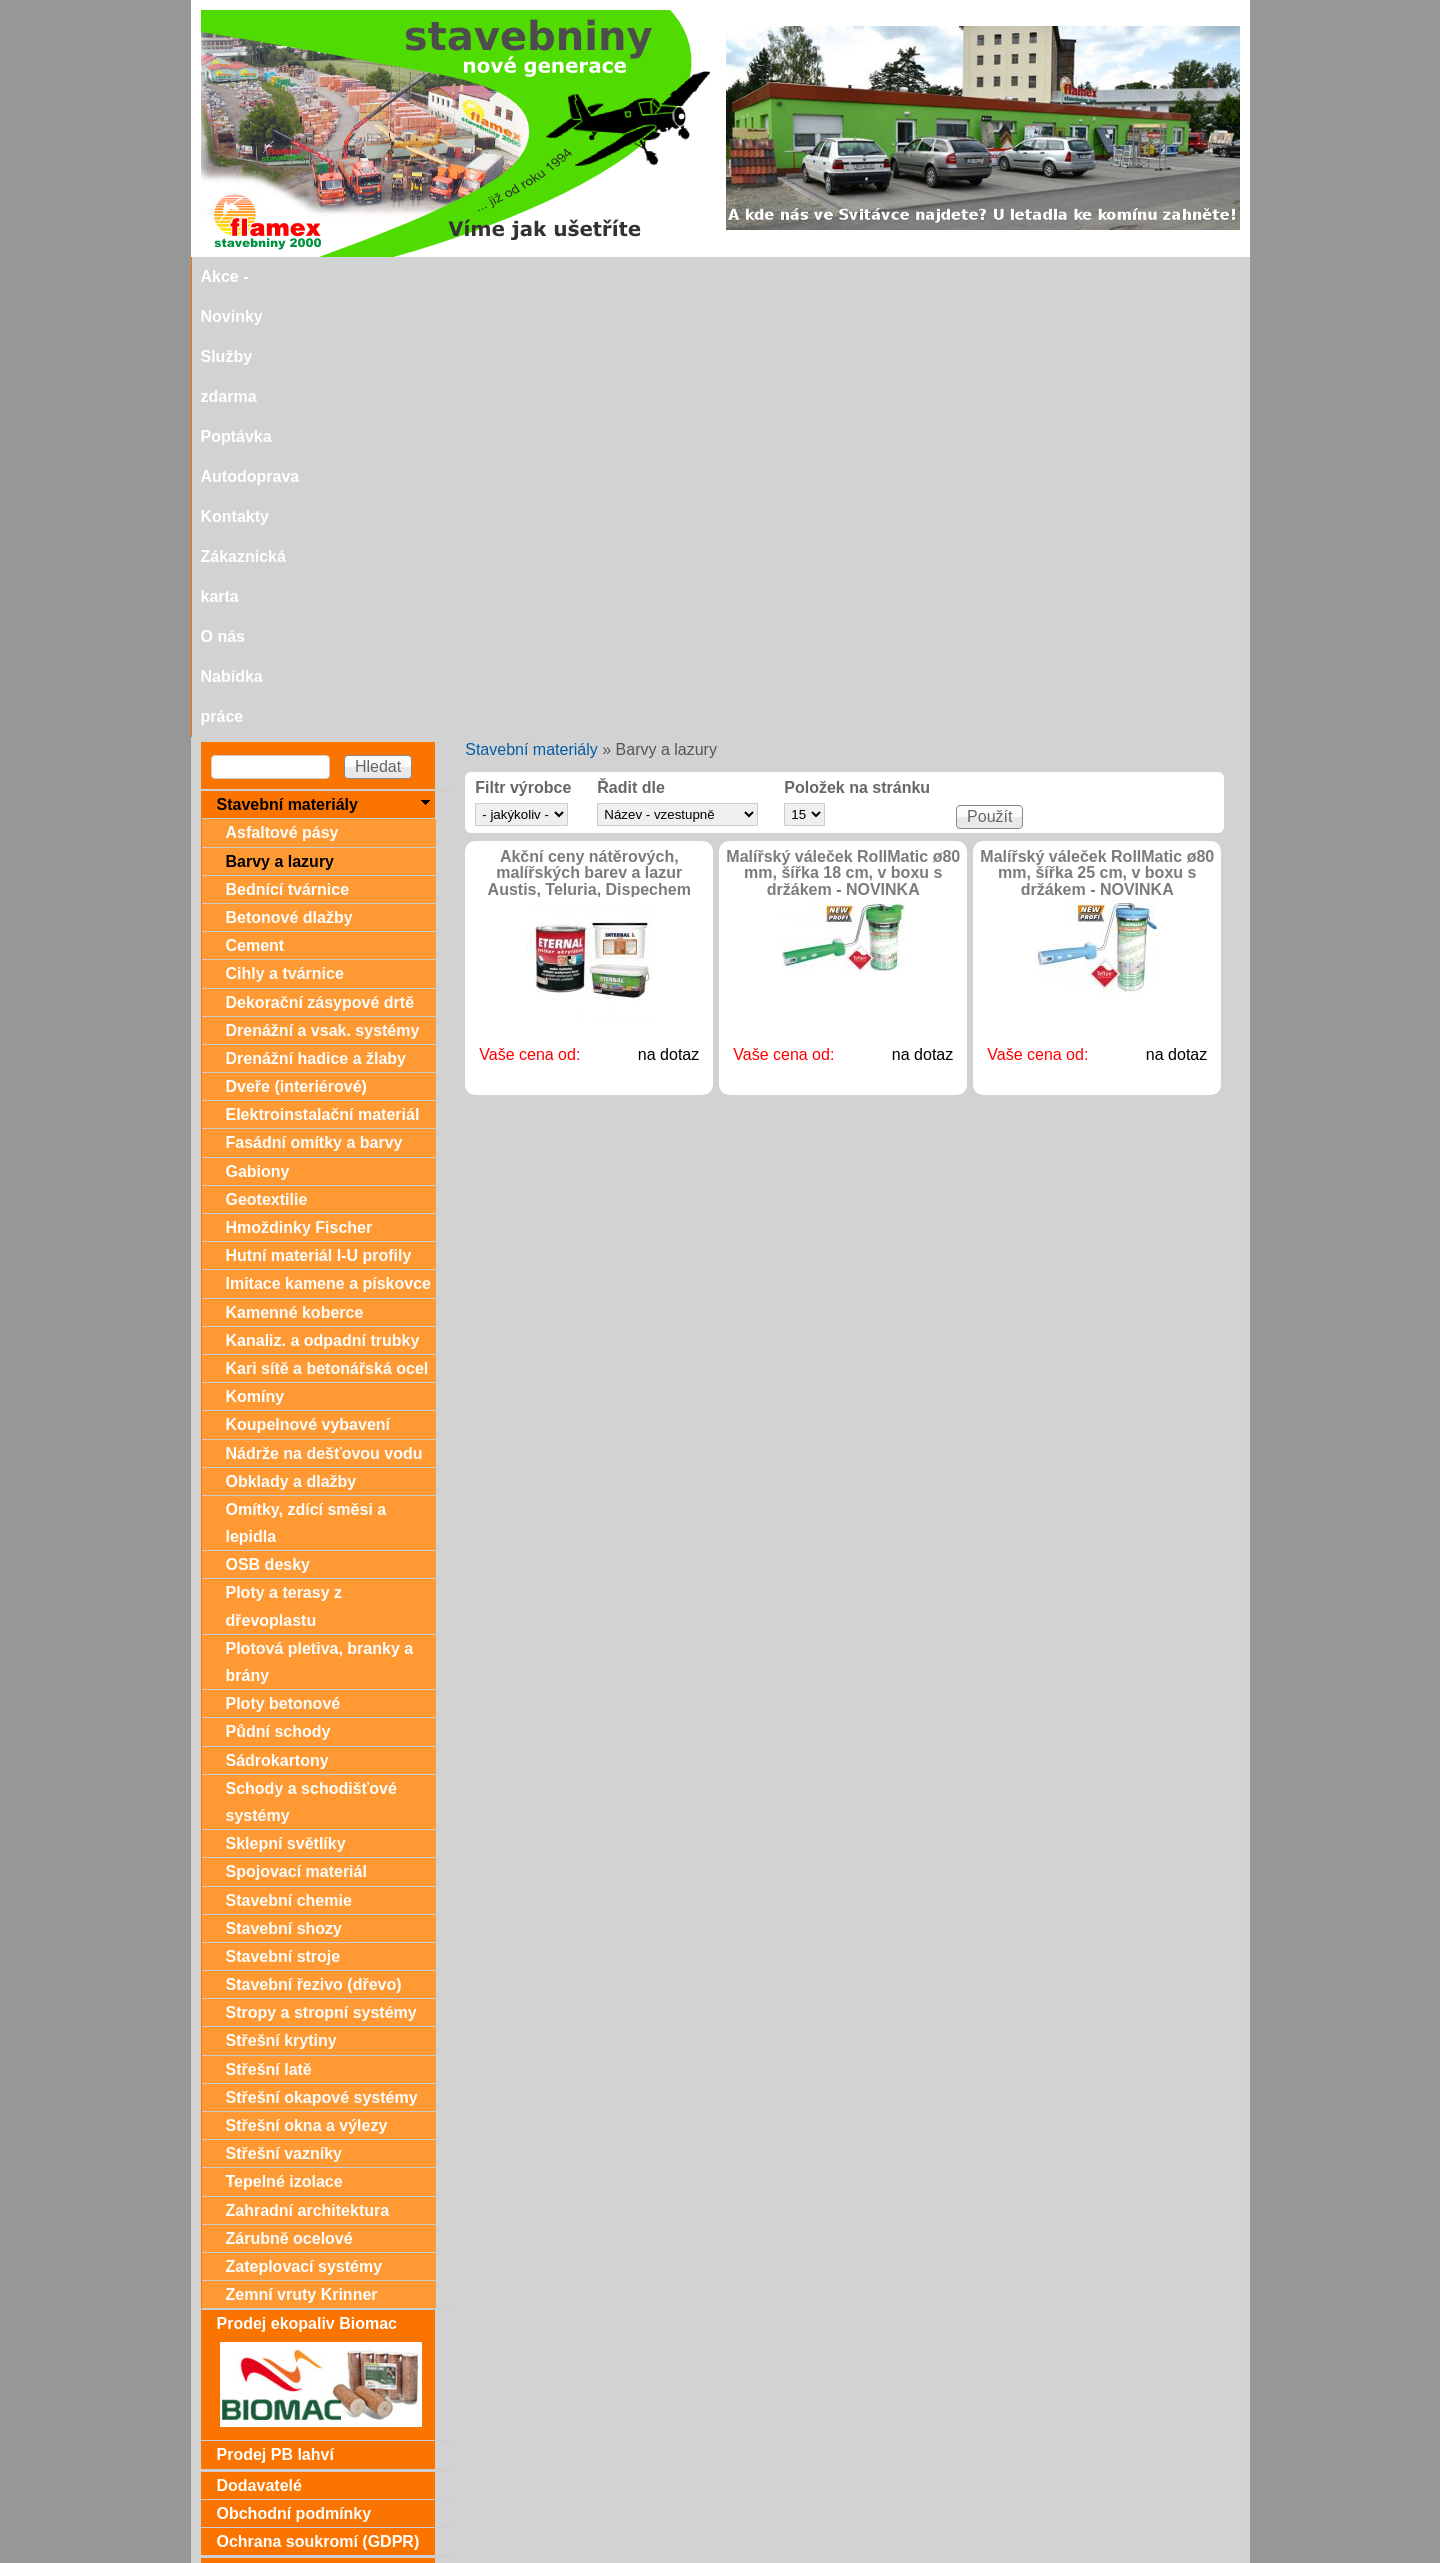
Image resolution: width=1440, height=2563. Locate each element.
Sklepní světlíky (286, 1403)
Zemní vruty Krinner (302, 1854)
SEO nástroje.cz (759, 2554)
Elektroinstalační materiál (323, 674)
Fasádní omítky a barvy (314, 702)
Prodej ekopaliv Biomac (307, 1883)
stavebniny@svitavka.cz (285, 2524)
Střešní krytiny (281, 1600)
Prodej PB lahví (275, 2014)
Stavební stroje (283, 1516)
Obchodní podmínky (294, 2073)
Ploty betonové (283, 1263)
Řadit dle (631, 348)
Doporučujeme (273, 2490)
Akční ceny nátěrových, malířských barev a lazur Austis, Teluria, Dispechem (589, 433)
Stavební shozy (284, 1488)
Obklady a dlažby (291, 1041)
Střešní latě (269, 1629)
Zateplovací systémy (304, 1826)
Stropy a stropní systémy (321, 1572)
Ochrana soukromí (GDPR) (318, 2101)
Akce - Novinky (334, 276)
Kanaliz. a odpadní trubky (323, 900)
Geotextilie (267, 759)
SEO (660, 2554)
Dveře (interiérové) (296, 646)
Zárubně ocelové (289, 1798)
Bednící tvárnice (288, 449)
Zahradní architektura (308, 1770)
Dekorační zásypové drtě (320, 562)
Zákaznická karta (906, 276)
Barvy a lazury (280, 421)
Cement (255, 505)
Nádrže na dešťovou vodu (324, 1013)
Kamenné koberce (295, 872)
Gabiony (258, 731)
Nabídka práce (1108, 276)
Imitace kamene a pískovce (328, 843)
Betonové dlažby (289, 477)
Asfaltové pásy (282, 392)
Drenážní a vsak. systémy (323, 590)
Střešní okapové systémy (322, 1657)
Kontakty (787, 276)
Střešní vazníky (284, 1713)
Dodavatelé (259, 2045)
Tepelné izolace (284, 1741)
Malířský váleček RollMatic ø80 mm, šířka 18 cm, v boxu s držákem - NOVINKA (843, 433)
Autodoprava (683, 276)
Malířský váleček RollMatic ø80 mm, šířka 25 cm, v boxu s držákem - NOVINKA (1097, 433)
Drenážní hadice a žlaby (316, 618)
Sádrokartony (277, 1320)
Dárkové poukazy (283, 2131)
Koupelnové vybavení (308, 984)
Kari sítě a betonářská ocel (327, 928)
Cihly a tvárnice (285, 533)
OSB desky (268, 1124)
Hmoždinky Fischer (299, 787)
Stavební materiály (531, 309)
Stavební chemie (289, 1460)
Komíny (255, 956)
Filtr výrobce (523, 348)
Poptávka (578, 276)
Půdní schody (278, 1291)
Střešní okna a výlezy (307, 1685)
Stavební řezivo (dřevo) (314, 1544)
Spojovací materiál (296, 1431)
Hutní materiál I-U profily (319, 815)
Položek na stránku (857, 348)
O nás (1012, 276)
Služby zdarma (467, 276)
